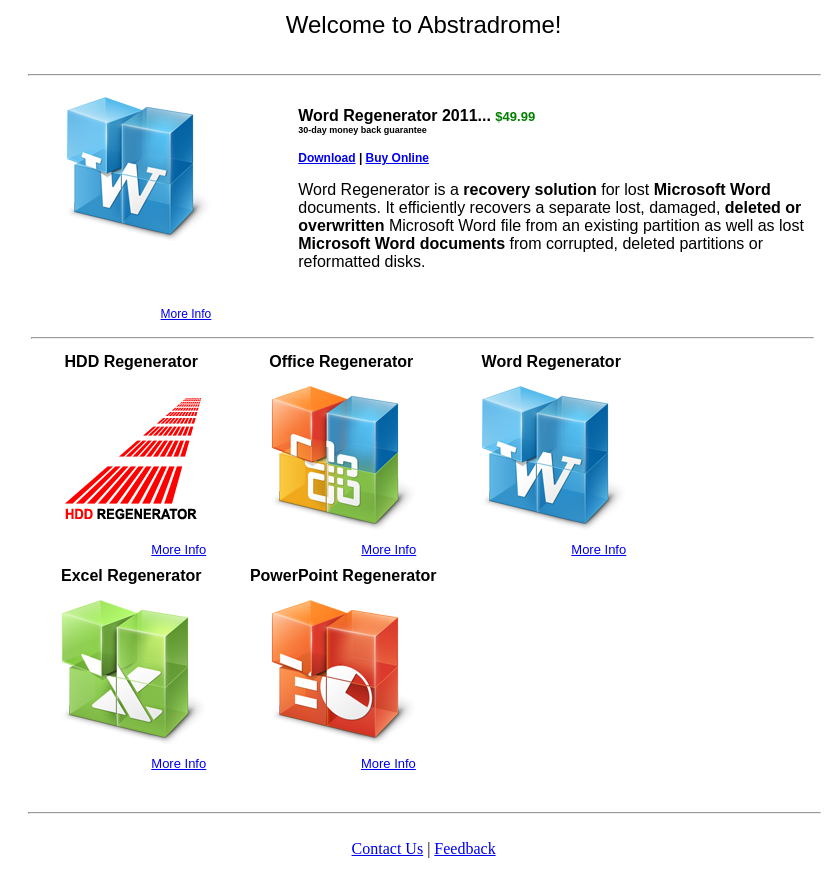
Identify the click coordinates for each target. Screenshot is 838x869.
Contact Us (388, 848)
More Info (186, 314)
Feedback (464, 848)
